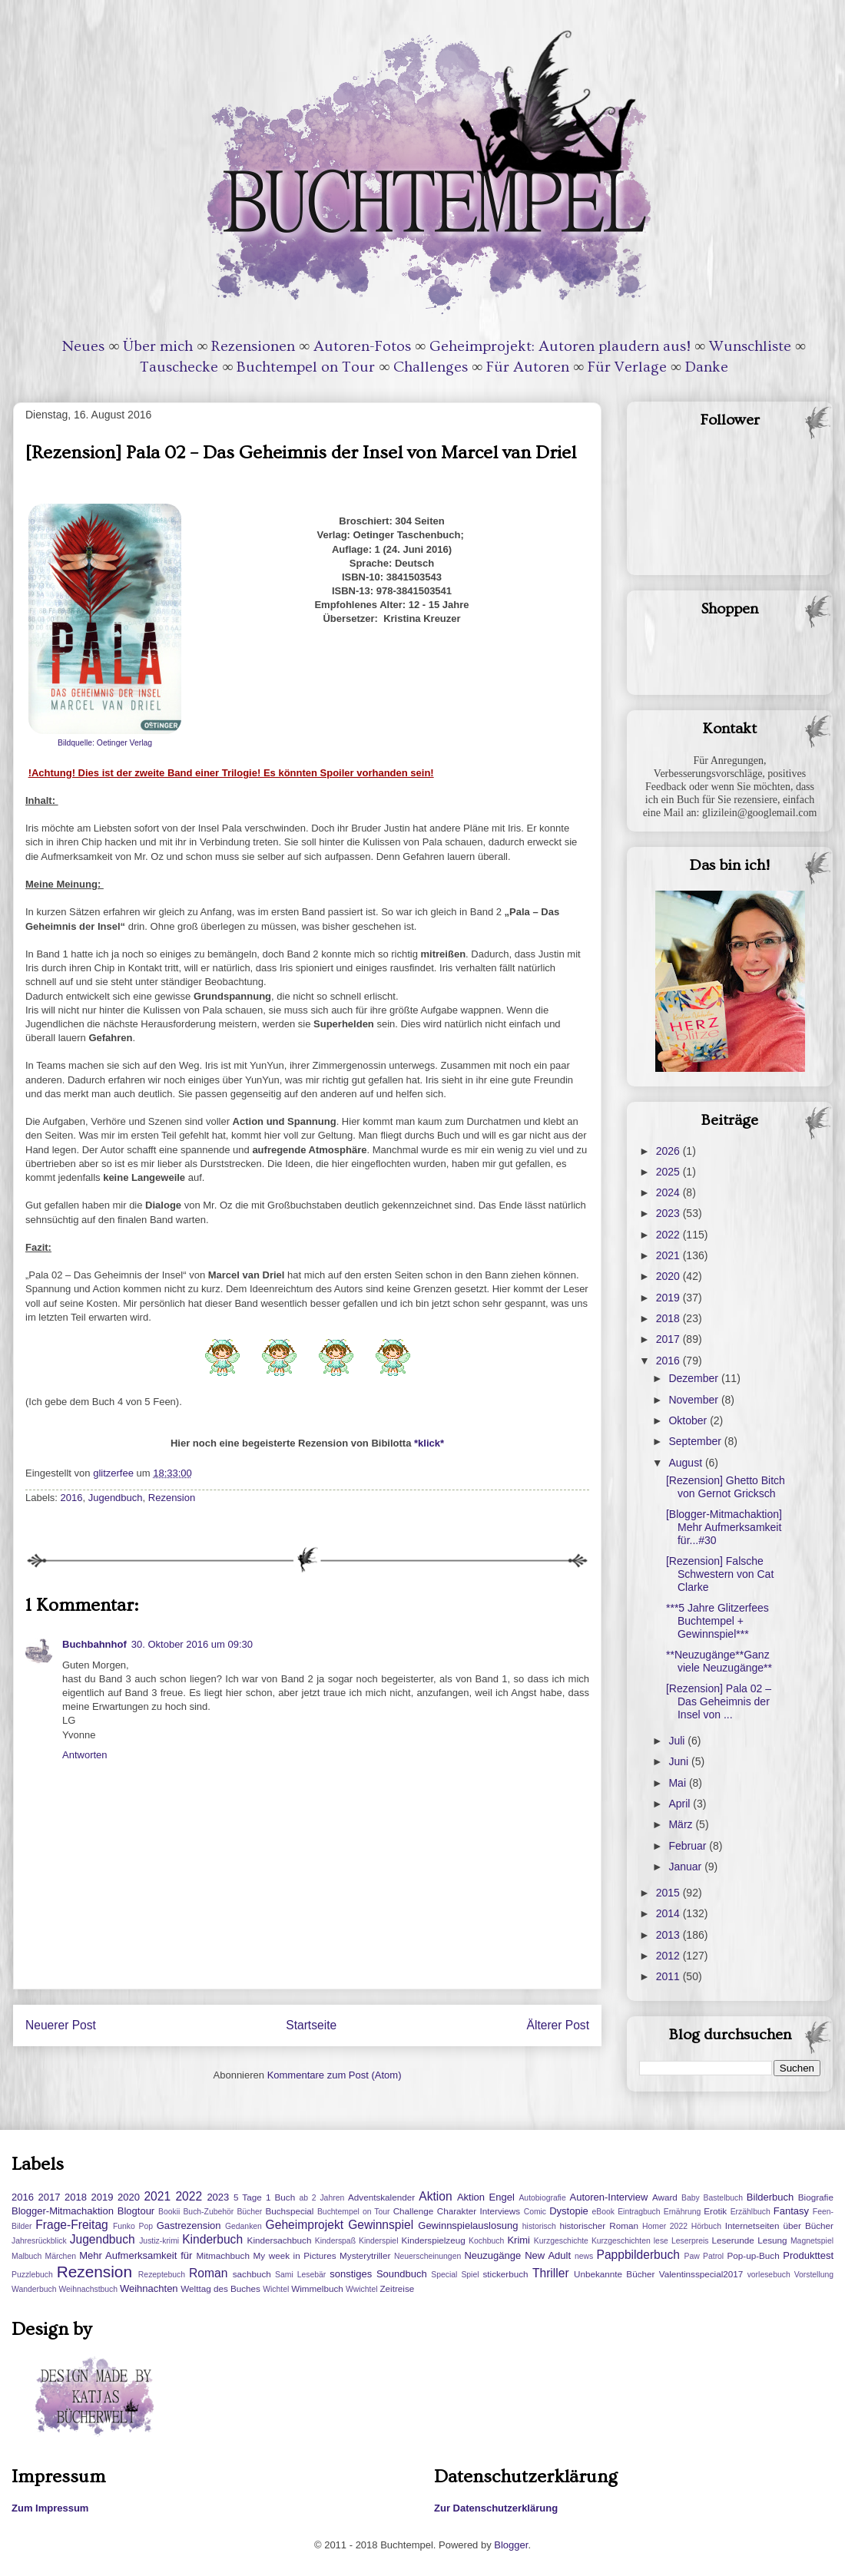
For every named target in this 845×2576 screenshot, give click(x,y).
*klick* (429, 1443)
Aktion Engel (486, 2197)
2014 (669, 1913)
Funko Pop (133, 2226)
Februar (688, 1846)
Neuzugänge (492, 2255)
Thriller (550, 2273)
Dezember (694, 1378)
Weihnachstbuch (88, 2289)
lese (661, 2241)
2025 (669, 1172)
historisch (539, 2226)
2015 (669, 1893)
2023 (669, 1213)
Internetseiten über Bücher (779, 2225)
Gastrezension (189, 2225)
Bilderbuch (770, 2197)
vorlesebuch (768, 2274)
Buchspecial (289, 2211)
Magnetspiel (811, 2241)
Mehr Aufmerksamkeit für (135, 2255)
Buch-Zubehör (208, 2211)
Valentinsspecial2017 (701, 2274)
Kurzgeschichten (621, 2241)
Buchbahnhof (94, 1644)
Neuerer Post (60, 2025)
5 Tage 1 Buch (264, 2197)
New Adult (548, 2255)
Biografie (815, 2197)
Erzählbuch (750, 2211)
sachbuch (252, 2274)
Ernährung (682, 2211)
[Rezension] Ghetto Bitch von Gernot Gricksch (725, 1487)
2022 (669, 1234)
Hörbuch (706, 2226)
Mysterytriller (365, 2255)
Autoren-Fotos (362, 346)
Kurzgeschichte (561, 2241)
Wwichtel (362, 2289)
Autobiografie (542, 2198)
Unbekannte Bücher (614, 2274)
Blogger (511, 2545)
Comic (535, 2211)
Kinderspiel (378, 2241)
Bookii (169, 2211)
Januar (686, 1866)
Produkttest (808, 2255)
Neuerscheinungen (427, 2256)
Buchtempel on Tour (306, 367)
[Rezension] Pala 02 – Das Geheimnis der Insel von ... (718, 1701)
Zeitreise (396, 2288)
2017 (669, 1339)
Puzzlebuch (32, 2274)
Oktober (689, 1420)
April (680, 1803)
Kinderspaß (335, 2241)
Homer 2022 (665, 2226)
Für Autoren (527, 367)
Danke (706, 367)
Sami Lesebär (300, 2274)
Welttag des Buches (220, 2288)
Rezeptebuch (161, 2274)
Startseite (311, 2025)
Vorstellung (813, 2274)
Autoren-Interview (608, 2197)
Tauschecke (179, 367)
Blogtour (136, 2211)
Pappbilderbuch (638, 2254)
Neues (83, 346)
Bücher (249, 2211)
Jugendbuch (115, 1497)
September (696, 1441)
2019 (669, 1297)
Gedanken (243, 2226)
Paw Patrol (704, 2256)
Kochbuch (486, 2241)
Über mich (158, 346)
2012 (669, 1955)
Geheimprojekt (304, 2224)
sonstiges (351, 2274)
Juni (679, 1761)
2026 (669, 1151)
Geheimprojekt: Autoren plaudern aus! (560, 346)
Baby (690, 2198)
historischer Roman (598, 2225)
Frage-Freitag (71, 2224)
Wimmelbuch (317, 2288)
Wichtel (276, 2289)
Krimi (518, 2240)
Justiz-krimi (159, 2241)
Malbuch (26, 2256)
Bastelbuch (723, 2198)
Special (444, 2274)
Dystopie (568, 2211)
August (686, 1463)
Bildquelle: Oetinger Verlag (105, 743)
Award (665, 2197)
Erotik (715, 2211)
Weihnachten (149, 2288)
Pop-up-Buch (753, 2255)
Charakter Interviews (478, 2211)
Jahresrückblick (39, 2241)
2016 (72, 1497)
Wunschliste (750, 346)
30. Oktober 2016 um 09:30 (192, 1644)
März (681, 1824)
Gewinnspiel (380, 2224)
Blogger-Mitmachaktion (63, 2211)
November (694, 1400)
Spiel (470, 2274)
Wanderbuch (34, 2289)
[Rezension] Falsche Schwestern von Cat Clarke (720, 1574)
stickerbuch (505, 2274)
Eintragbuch (639, 2211)
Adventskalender (381, 2197)
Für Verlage (627, 367)
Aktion (435, 2196)
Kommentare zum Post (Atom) (334, 2075)
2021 (669, 1255)
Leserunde (733, 2240)
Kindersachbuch (279, 2240)
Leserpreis (690, 2241)
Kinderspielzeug (434, 2240)
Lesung (772, 2240)
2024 (669, 1192)
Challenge (413, 2211)
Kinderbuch (212, 2239)
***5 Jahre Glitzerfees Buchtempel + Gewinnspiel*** (717, 1621)
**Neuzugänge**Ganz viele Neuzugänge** (719, 1661)
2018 (669, 1318)
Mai (678, 1783)
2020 (669, 1276)
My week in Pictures (295, 2255)
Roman (208, 2273)
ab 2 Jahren (321, 2198)
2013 (669, 1935)
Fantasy (791, 2211)
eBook (603, 2211)
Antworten (85, 1755)
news (584, 2256)
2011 (669, 1976)
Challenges (430, 367)
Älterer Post (558, 2025)
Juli (678, 1740)
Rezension (171, 1497)
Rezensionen (253, 346)
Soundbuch (401, 2274)
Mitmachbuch (223, 2255)
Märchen (60, 2256)
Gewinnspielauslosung (468, 2225)
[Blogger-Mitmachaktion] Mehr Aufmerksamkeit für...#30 (724, 1527)
